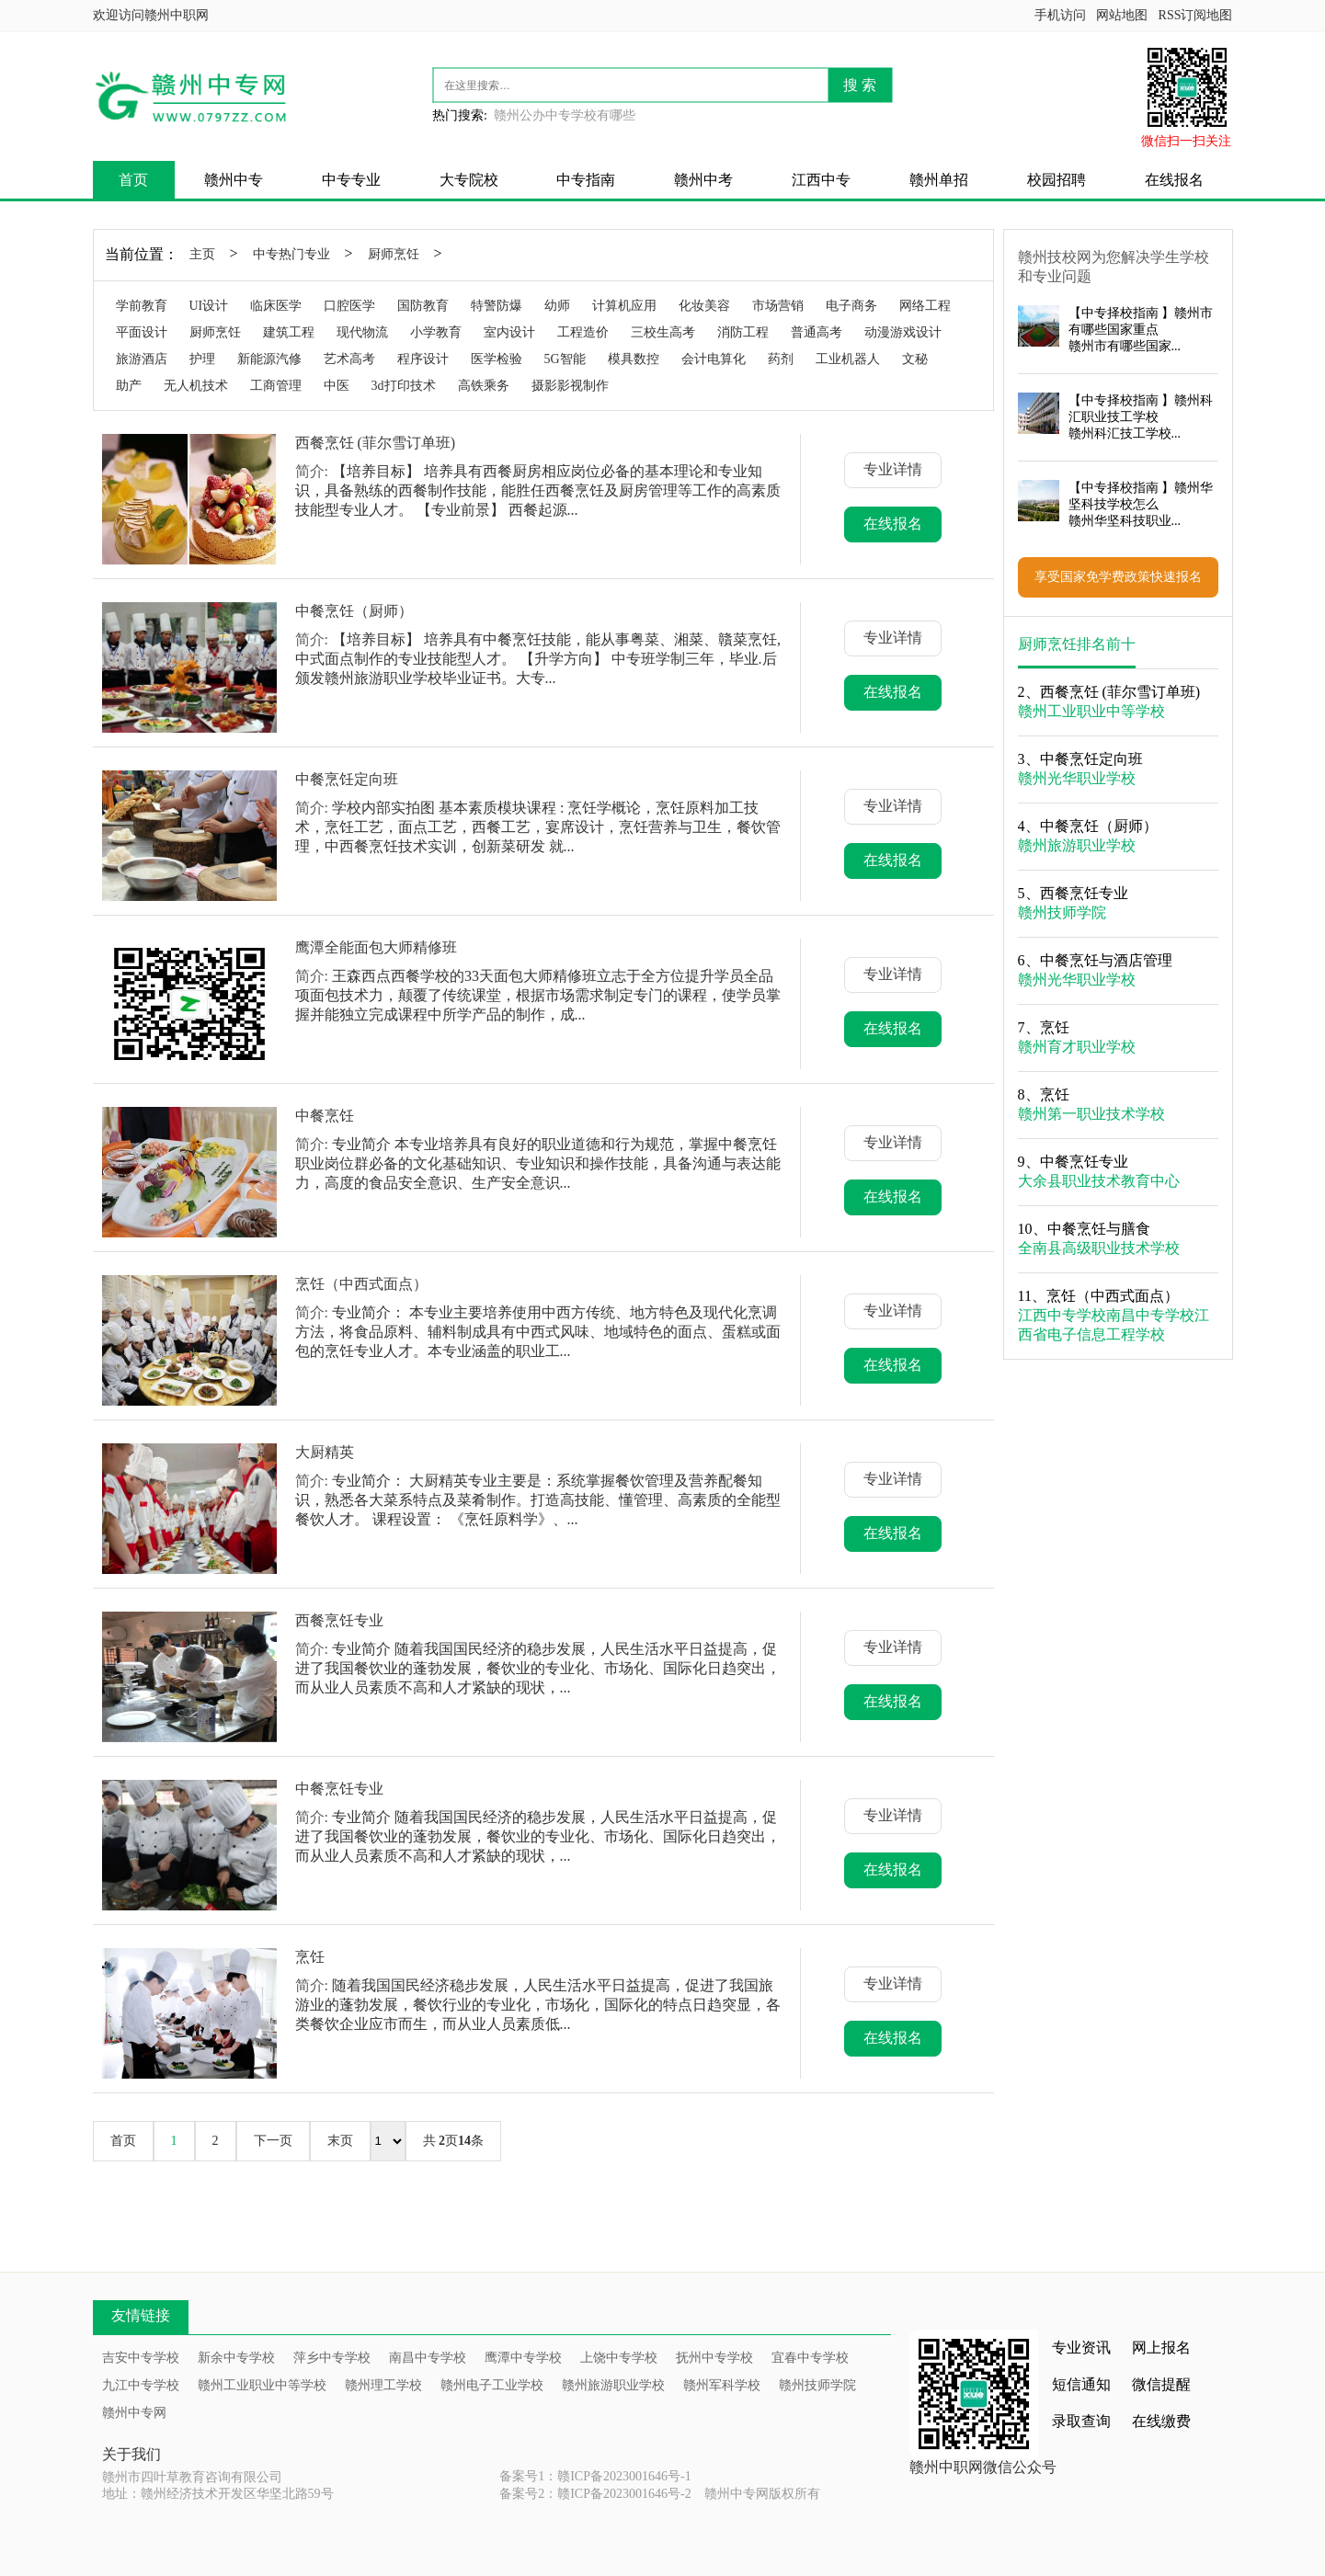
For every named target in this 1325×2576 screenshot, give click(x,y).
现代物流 (362, 332)
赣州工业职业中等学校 (1091, 711)
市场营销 (778, 306)
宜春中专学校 (810, 2358)
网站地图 (1122, 15)
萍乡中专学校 (332, 2358)
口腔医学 (349, 306)
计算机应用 (624, 306)
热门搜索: (459, 115)
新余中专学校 (236, 2358)
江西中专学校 (1062, 1315)
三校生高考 (663, 332)
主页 (202, 254)
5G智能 (565, 359)
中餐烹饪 (324, 1115)
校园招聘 (1056, 180)
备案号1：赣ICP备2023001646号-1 (595, 2476)
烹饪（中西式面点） (361, 1284)
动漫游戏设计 (903, 332)
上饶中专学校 (618, 2358)
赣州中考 (703, 180)
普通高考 (816, 332)
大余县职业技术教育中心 (1099, 1181)
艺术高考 (349, 359)
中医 (336, 386)
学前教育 (141, 306)
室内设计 (509, 332)
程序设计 (423, 359)
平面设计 (141, 332)
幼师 (557, 306)
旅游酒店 (141, 359)
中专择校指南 (1120, 313)
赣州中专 (233, 180)
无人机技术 (196, 386)
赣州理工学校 (383, 2385)
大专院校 (469, 180)
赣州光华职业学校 (1077, 778)
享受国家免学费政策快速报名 (1118, 577)
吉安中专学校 (140, 2358)
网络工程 (925, 306)
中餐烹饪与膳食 (1098, 1229)
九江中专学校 (140, 2385)
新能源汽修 (269, 359)
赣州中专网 (134, 2413)
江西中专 (821, 180)
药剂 (781, 359)
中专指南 (585, 180)
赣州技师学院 (1062, 912)
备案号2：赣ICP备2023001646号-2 (595, 2494)
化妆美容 (704, 306)
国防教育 (423, 306)
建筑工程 (288, 332)
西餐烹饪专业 (339, 1620)
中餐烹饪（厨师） (354, 611)
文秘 (915, 359)
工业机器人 (848, 359)
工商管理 (276, 386)
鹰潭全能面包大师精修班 (376, 947)
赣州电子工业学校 (491, 2385)
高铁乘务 (483, 386)
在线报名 (1174, 180)
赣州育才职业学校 (1077, 1046)
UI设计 (209, 306)
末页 (340, 2141)
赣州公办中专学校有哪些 (564, 115)
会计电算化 (713, 359)
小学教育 (436, 332)
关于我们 (131, 2454)
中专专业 (351, 180)
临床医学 (276, 306)
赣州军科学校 (721, 2385)
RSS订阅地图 (1196, 15)
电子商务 (851, 306)
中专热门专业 (291, 254)
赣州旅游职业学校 (1077, 845)
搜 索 (859, 85)
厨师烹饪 (393, 254)
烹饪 (310, 1957)
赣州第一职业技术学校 (1091, 1114)
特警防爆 (496, 306)
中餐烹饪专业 (339, 1788)
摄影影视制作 (570, 386)
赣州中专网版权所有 (762, 2494)
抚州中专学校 (714, 2358)
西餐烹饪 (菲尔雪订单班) (375, 442)
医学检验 (496, 359)
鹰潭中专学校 (523, 2358)
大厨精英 (324, 1452)
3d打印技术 (403, 386)
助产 (129, 386)
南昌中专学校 (1150, 1315)
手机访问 (1060, 15)
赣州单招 (938, 180)
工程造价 (583, 332)
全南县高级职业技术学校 (1099, 1248)
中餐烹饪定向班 (346, 779)
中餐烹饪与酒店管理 (1106, 960)
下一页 (273, 2141)
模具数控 (633, 359)
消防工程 (743, 332)
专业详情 (892, 469)
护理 (202, 359)
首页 (133, 180)
